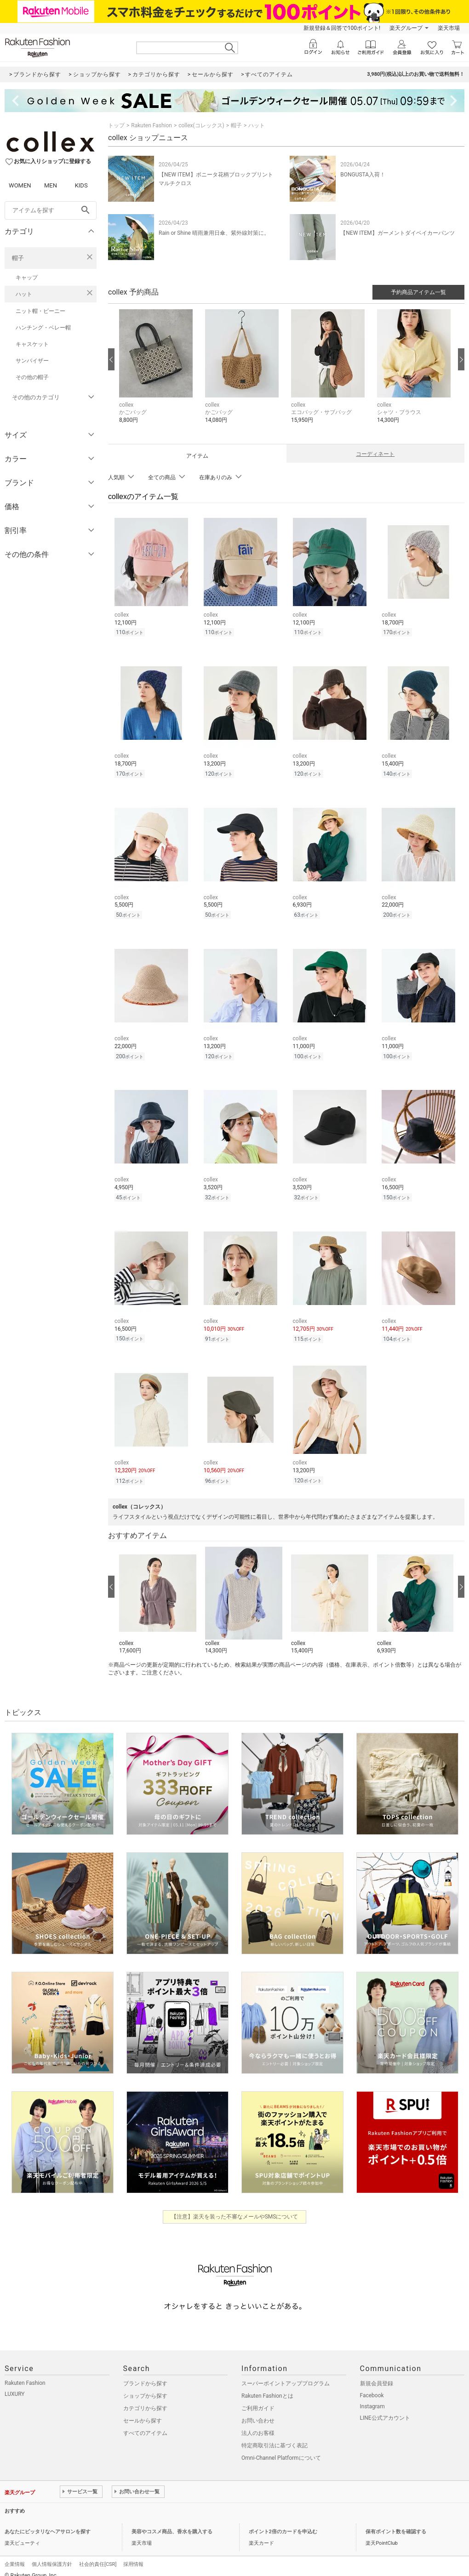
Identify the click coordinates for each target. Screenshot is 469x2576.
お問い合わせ (258, 2411)
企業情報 (15, 2555)
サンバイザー (32, 360)
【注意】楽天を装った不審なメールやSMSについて (234, 2207)
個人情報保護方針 (52, 2555)
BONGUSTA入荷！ (362, 174)
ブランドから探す (145, 2374)
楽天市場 (449, 28)
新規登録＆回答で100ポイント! (341, 28)
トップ (116, 125)
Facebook (372, 2386)
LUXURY (15, 2384)
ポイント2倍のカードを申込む (283, 2522)
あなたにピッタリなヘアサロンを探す (48, 2522)
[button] (157, 373)
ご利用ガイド (258, 2398)
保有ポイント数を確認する (396, 2522)
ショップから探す (145, 2386)
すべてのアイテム (145, 2423)
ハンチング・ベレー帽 (43, 327)
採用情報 (133, 2555)
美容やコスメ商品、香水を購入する (172, 2522)
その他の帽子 (32, 377)
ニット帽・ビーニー (40, 311)
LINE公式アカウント (385, 2408)
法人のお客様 (258, 2423)
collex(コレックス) (201, 125)
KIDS (81, 185)
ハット (24, 294)
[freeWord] (51, 210)
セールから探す (142, 2411)
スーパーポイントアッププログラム (285, 2374)
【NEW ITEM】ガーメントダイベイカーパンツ (397, 233)
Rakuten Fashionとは (267, 2386)
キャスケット (32, 344)
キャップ (27, 277)
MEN (50, 185)
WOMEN (20, 185)
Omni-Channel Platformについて (281, 2448)
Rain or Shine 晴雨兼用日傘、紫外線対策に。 (214, 233)
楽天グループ (406, 28)
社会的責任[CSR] (97, 2555)
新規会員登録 (376, 2374)
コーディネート (375, 454)
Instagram (372, 2397)
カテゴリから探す (145, 2398)
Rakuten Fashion (151, 125)
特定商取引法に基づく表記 (274, 2436)
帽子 (18, 258)
